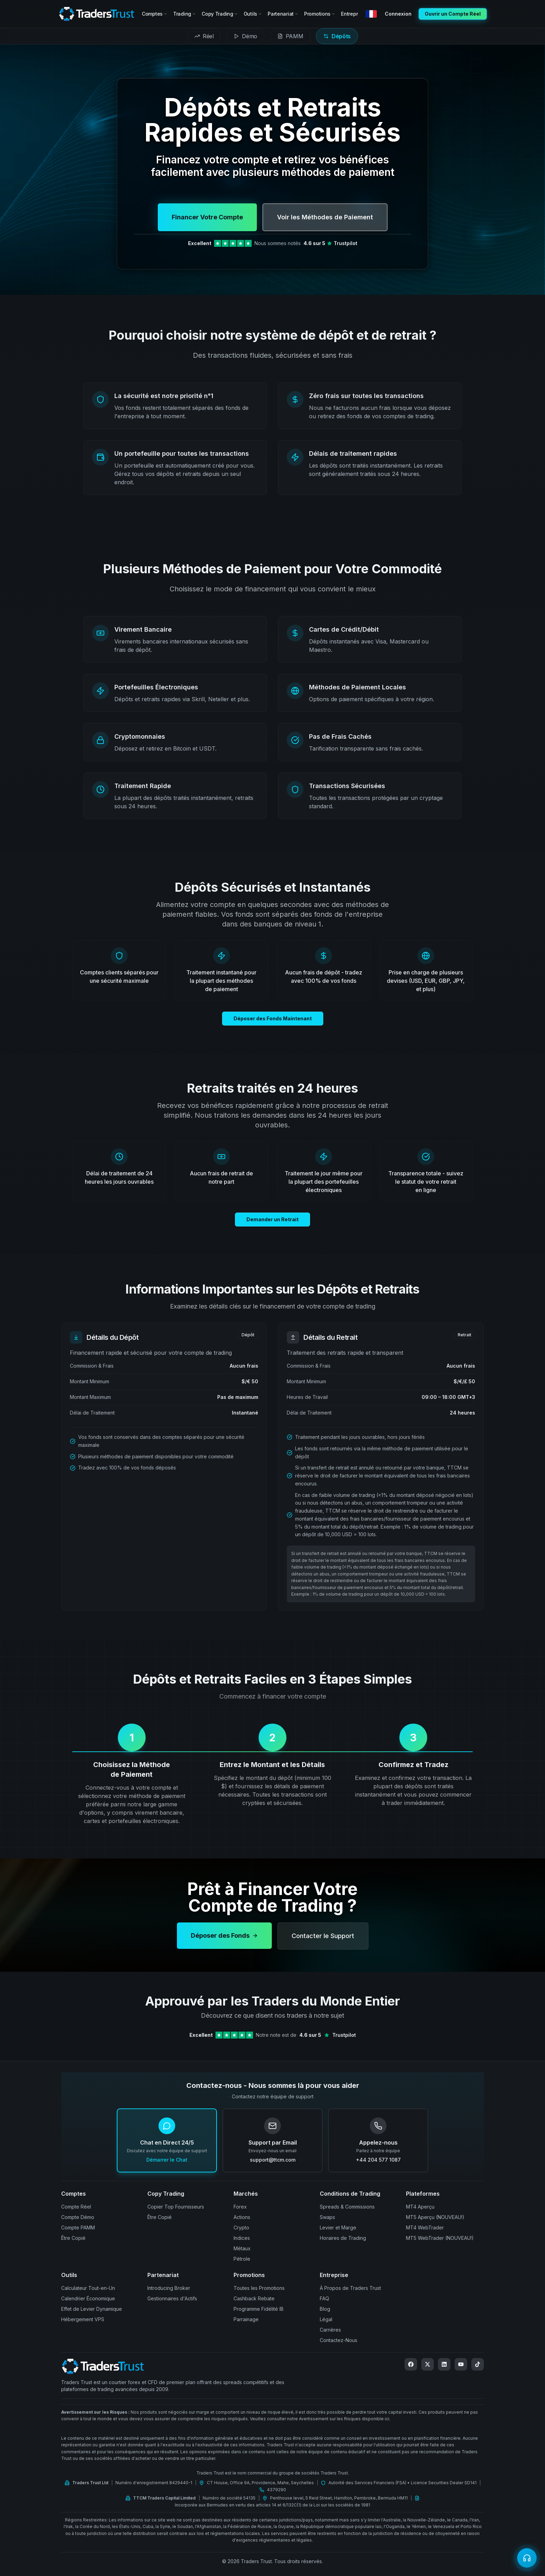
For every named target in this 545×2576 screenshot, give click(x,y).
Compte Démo (77, 2217)
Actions (242, 2217)
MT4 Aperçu (420, 2207)
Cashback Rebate (254, 2298)
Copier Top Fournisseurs (175, 2207)
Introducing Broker (168, 2288)
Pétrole (242, 2259)
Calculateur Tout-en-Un (88, 2288)
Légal (326, 2319)
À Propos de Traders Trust (350, 2288)
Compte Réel (76, 2207)
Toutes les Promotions (259, 2288)
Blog (325, 2309)
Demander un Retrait (272, 1226)
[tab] (204, 36)
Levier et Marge (338, 2227)
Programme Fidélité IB (259, 2309)
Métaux (242, 2248)
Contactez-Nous (338, 2340)
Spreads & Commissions (347, 2207)
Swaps (327, 2217)
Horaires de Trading (343, 2238)
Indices (242, 2238)
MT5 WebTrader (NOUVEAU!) (440, 2238)
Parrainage (246, 2319)
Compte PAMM (78, 2227)
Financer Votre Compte (207, 217)
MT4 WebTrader (425, 2227)
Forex (240, 2207)
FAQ (324, 2298)
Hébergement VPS (82, 2319)
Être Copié (73, 2238)
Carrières (330, 2330)
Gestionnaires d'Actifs (172, 2298)
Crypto (241, 2227)
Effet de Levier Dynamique (91, 2309)
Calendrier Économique (88, 2298)
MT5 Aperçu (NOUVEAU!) (435, 2217)
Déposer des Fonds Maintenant (273, 1025)
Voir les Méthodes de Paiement (325, 217)
